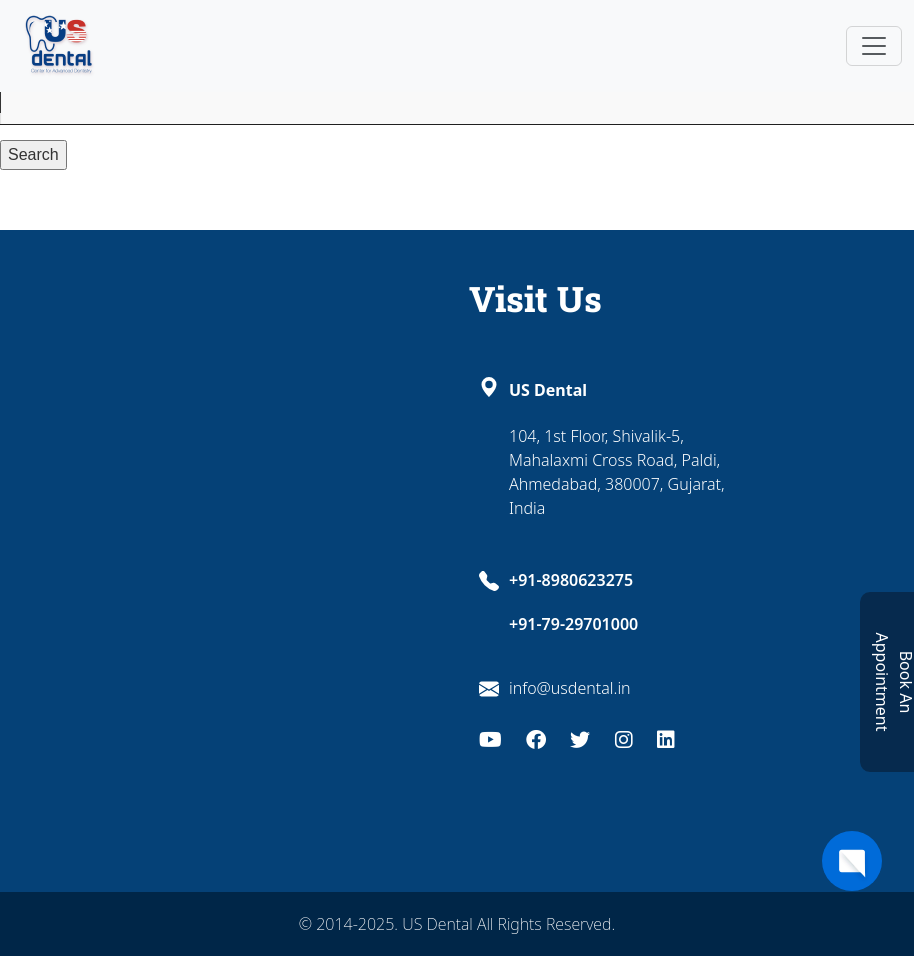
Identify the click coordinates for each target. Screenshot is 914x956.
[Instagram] (624, 737)
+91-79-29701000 (573, 624)
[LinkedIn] (666, 737)
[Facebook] (536, 737)
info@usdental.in (570, 688)
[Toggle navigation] (874, 46)
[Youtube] (490, 737)
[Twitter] (580, 737)
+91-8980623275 (571, 580)
